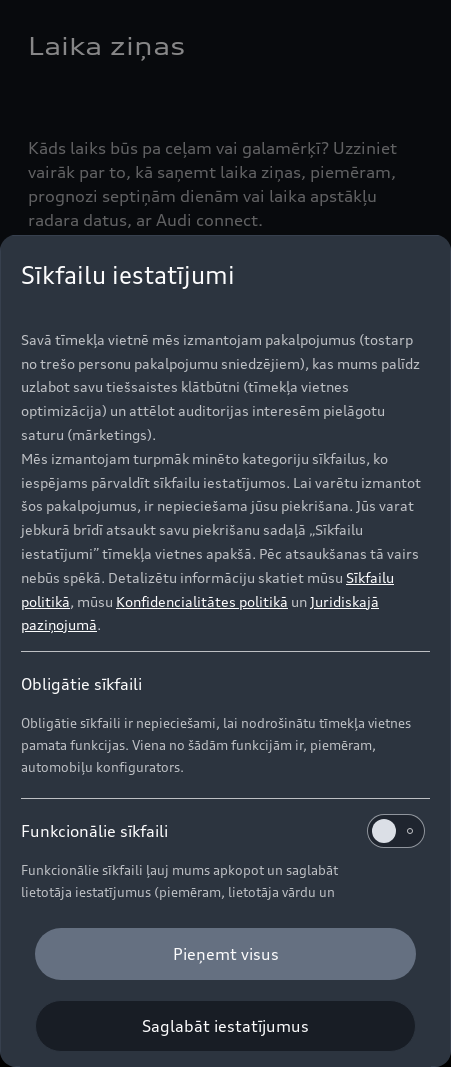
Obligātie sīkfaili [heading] (81, 684)
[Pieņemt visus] (225, 954)
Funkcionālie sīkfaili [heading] (223, 831)
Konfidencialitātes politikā (202, 601)
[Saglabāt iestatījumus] (225, 1026)
